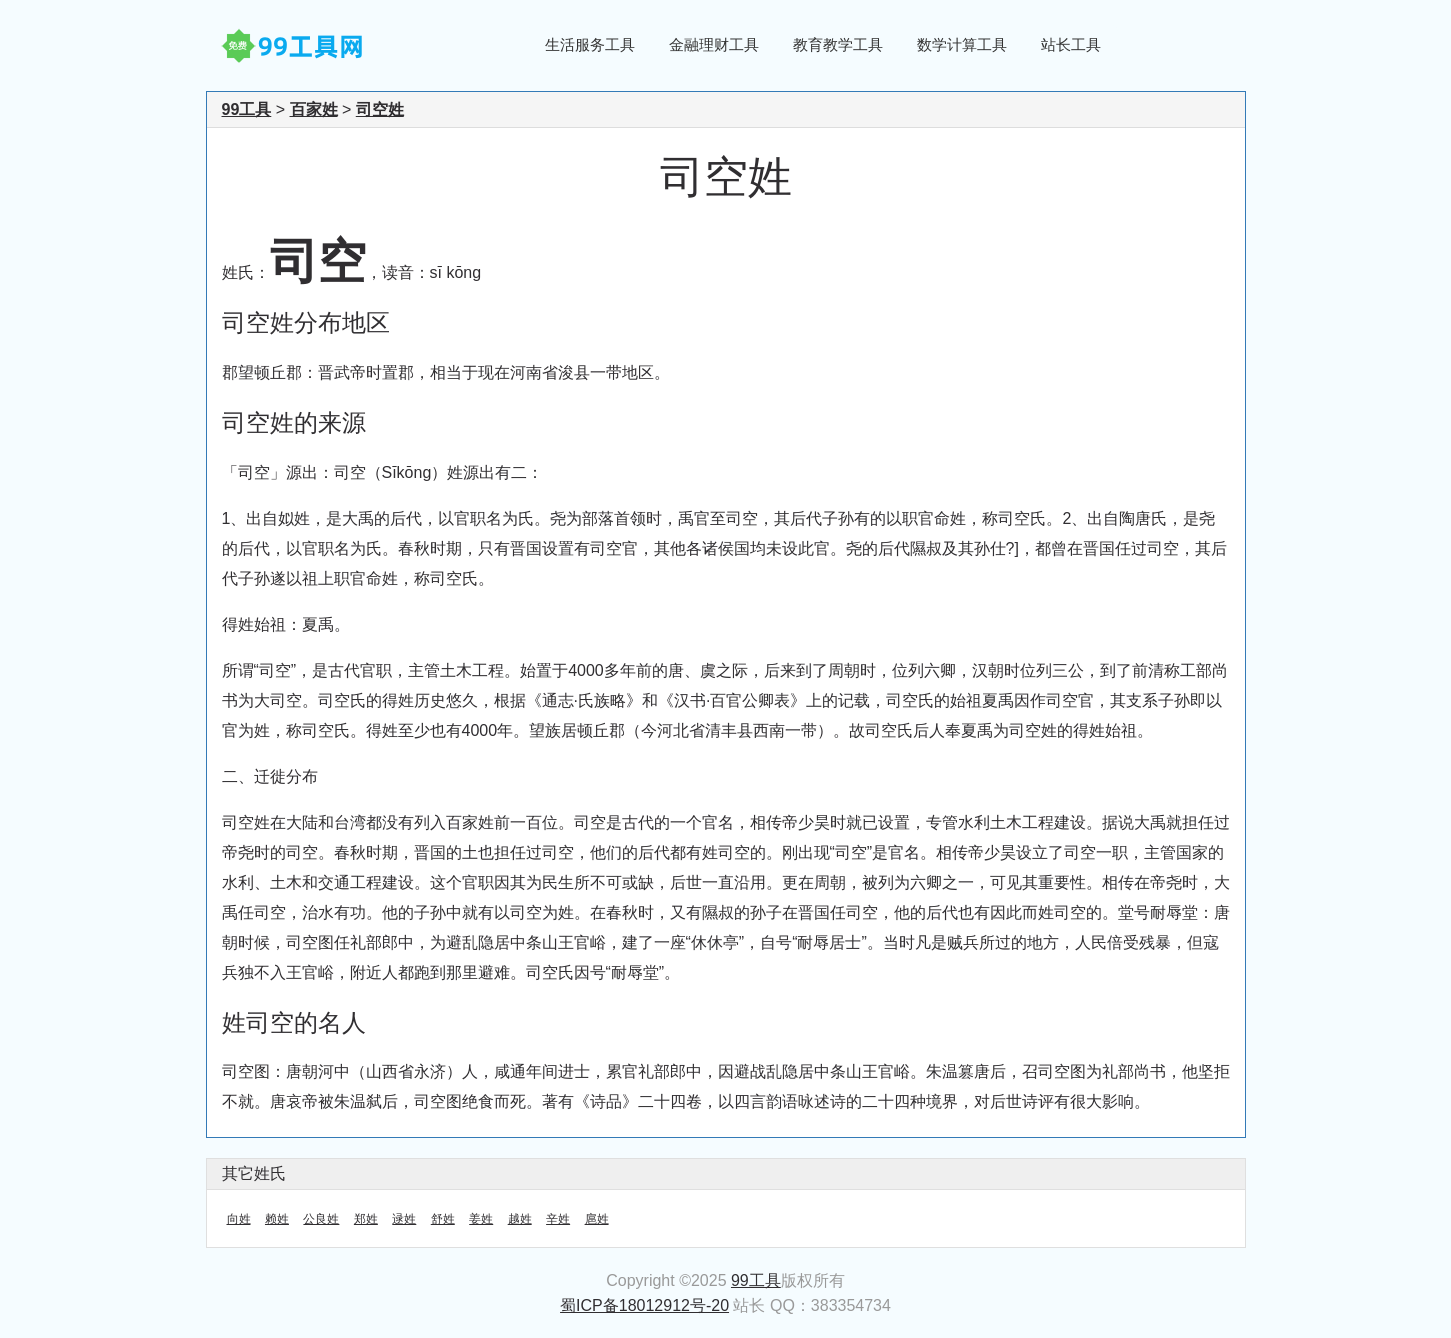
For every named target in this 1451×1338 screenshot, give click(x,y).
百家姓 (314, 109)
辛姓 (558, 1219)
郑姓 (366, 1219)
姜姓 (481, 1219)
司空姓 (380, 109)
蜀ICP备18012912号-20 (644, 1305)
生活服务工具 (590, 44)
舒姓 (443, 1219)
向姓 (239, 1219)
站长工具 (1071, 44)
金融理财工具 (714, 44)
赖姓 (277, 1219)
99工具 (247, 109)
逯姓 (404, 1219)
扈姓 (597, 1219)
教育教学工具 (838, 44)
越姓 (520, 1219)
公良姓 (321, 1219)
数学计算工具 (962, 44)
